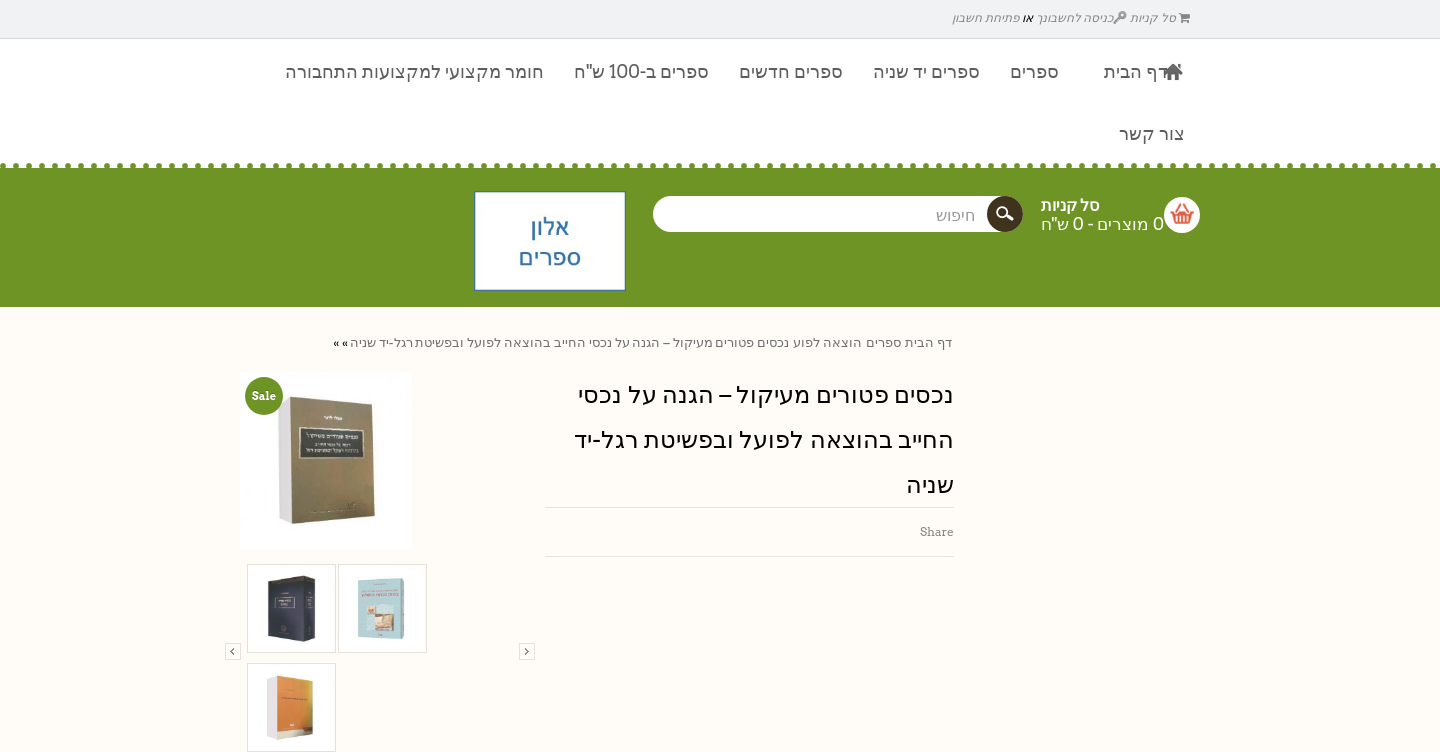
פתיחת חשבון (985, 17)
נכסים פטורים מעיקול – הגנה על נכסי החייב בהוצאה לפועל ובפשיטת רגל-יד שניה (569, 342)
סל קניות (1160, 17)
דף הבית (928, 342)
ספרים (883, 342)
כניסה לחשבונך (1082, 17)
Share (937, 531)
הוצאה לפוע (827, 342)
